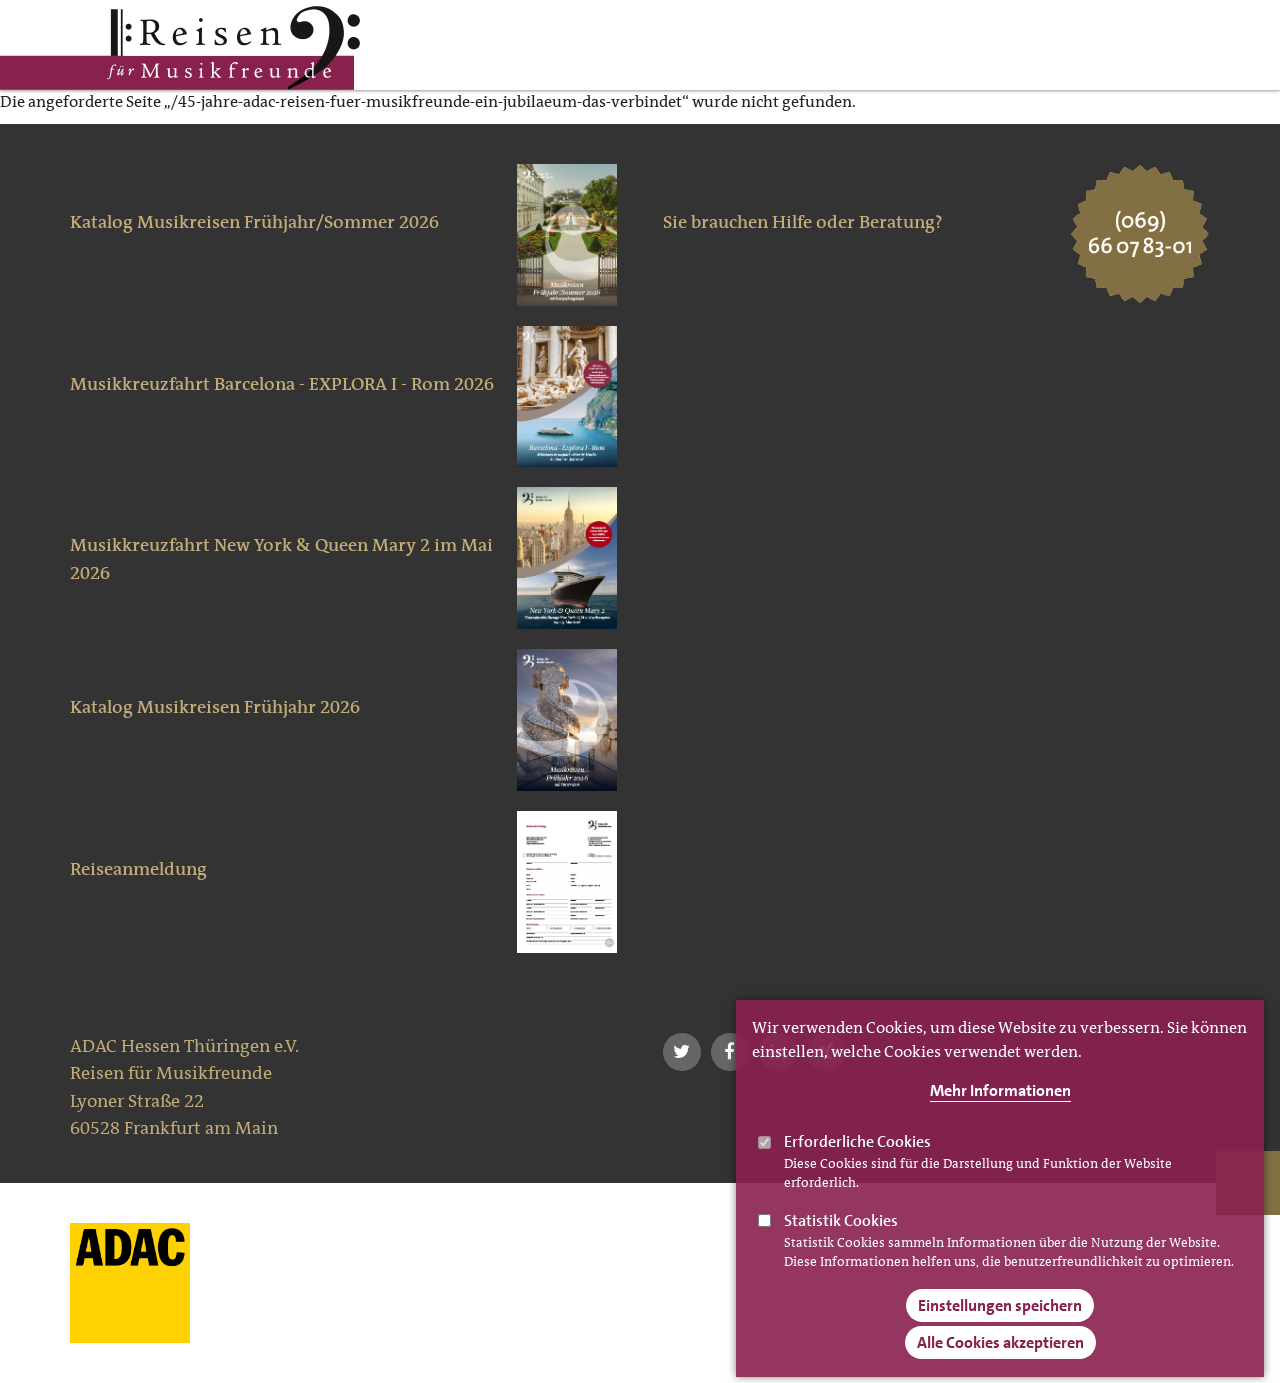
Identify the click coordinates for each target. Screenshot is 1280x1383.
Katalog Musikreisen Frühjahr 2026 (215, 707)
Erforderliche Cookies (857, 1162)
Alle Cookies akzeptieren (1000, 1363)
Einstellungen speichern (1000, 1326)
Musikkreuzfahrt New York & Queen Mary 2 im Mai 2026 (281, 559)
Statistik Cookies (841, 1241)
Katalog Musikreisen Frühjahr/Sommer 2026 (254, 222)
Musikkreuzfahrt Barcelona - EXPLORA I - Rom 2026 (282, 384)
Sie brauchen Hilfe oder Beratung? (803, 222)
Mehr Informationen (1000, 1111)
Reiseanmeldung (138, 869)
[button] (682, 1052)
